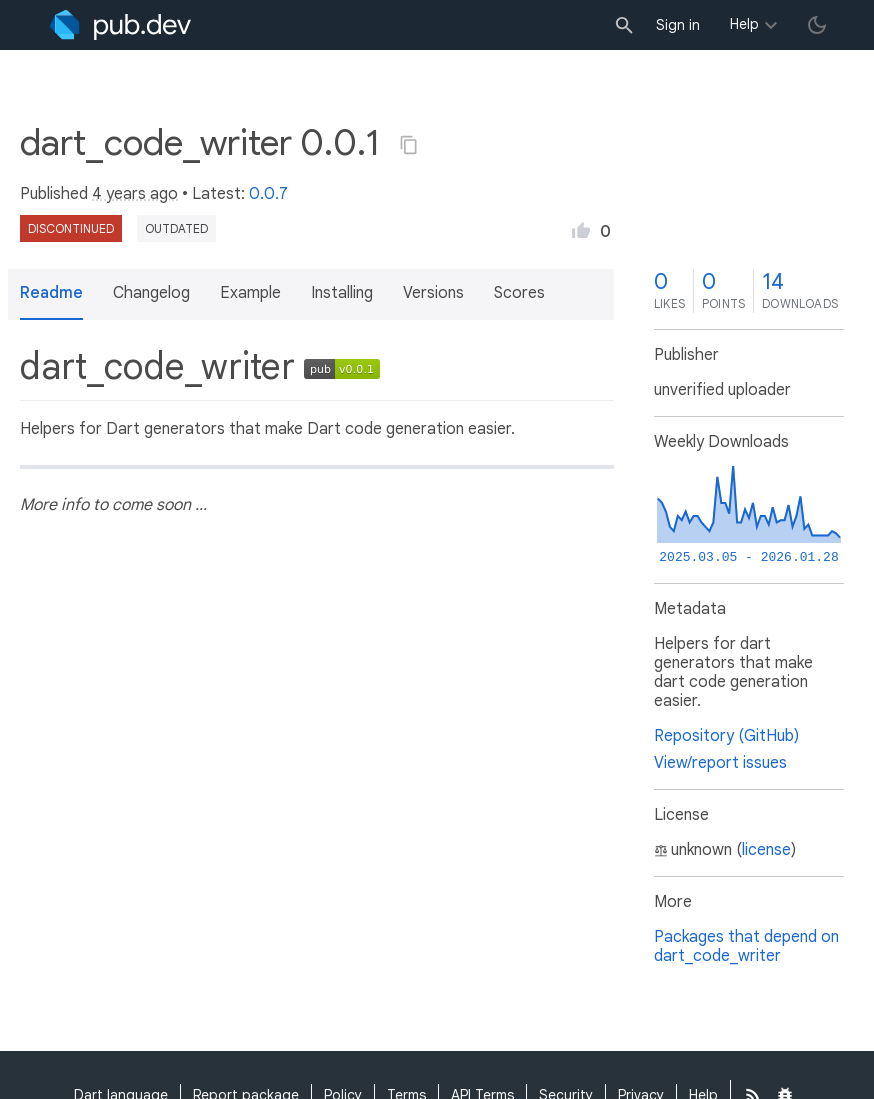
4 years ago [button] (135, 194)
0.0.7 (268, 194)
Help (744, 24)
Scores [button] (519, 293)
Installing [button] (342, 293)
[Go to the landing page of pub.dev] (120, 25)
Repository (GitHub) (726, 736)
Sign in (678, 25)
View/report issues (720, 763)
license (766, 850)
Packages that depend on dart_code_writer (746, 946)
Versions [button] (433, 293)
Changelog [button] (151, 293)
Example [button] (250, 293)
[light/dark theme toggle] (817, 25)
